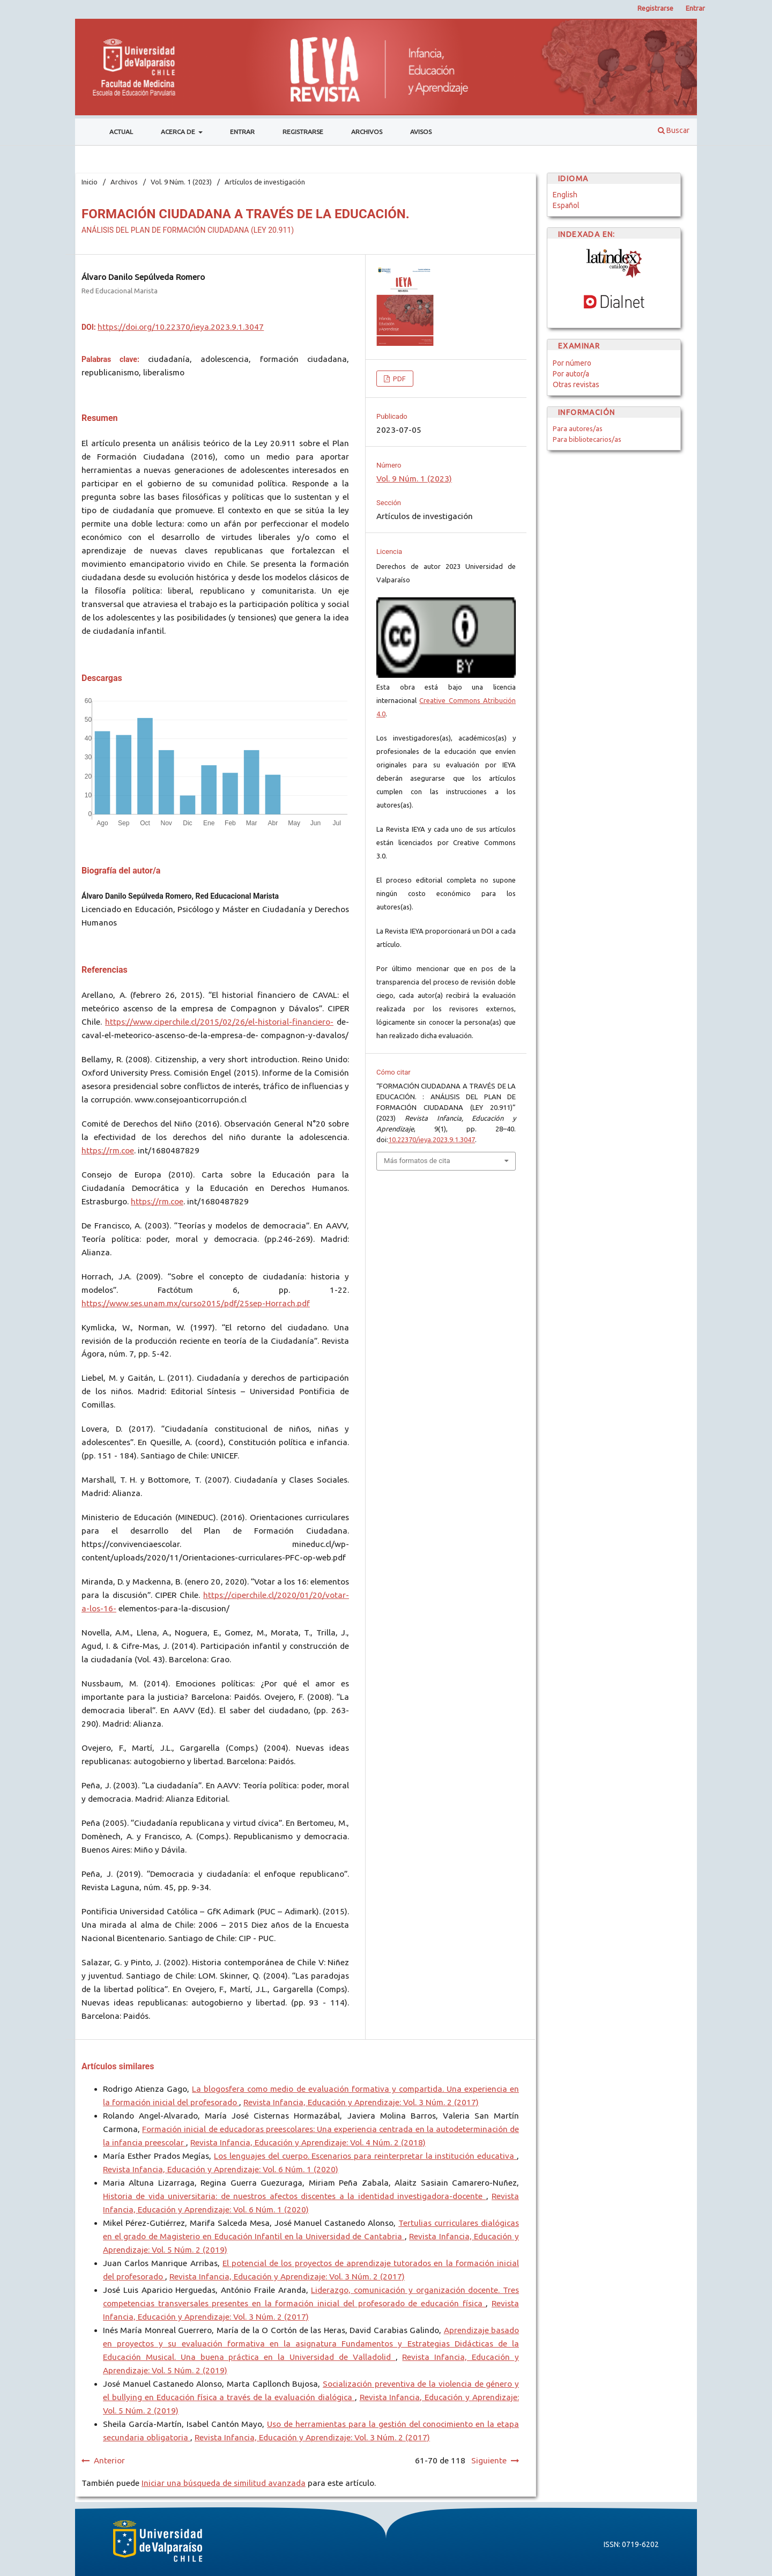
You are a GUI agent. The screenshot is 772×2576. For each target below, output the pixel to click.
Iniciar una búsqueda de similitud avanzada (224, 2483)
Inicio (89, 182)
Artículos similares (117, 2066)
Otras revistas (576, 384)
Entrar (242, 131)
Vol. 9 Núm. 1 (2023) (181, 182)
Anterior (109, 2460)
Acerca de (179, 131)
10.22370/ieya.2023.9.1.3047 (431, 1139)
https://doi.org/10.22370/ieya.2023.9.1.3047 (181, 326)
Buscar (673, 130)
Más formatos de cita (417, 1161)
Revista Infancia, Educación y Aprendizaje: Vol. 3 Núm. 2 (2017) (361, 2102)
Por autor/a (571, 373)
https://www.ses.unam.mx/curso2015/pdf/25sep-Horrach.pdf (195, 1303)
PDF (398, 378)
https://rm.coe (107, 1150)
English (565, 194)
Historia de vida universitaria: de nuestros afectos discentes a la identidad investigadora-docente (294, 2196)
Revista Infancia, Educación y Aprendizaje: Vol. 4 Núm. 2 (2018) (308, 2142)
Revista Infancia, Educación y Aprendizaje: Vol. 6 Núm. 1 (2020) (220, 2169)
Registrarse (303, 131)
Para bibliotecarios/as (587, 439)
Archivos (366, 131)
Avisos (421, 131)
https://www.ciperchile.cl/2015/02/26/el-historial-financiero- (219, 1021)
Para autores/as (578, 428)
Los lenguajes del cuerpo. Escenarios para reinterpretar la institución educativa (365, 2155)
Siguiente (489, 2460)
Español (566, 205)
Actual (121, 131)
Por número (572, 363)
